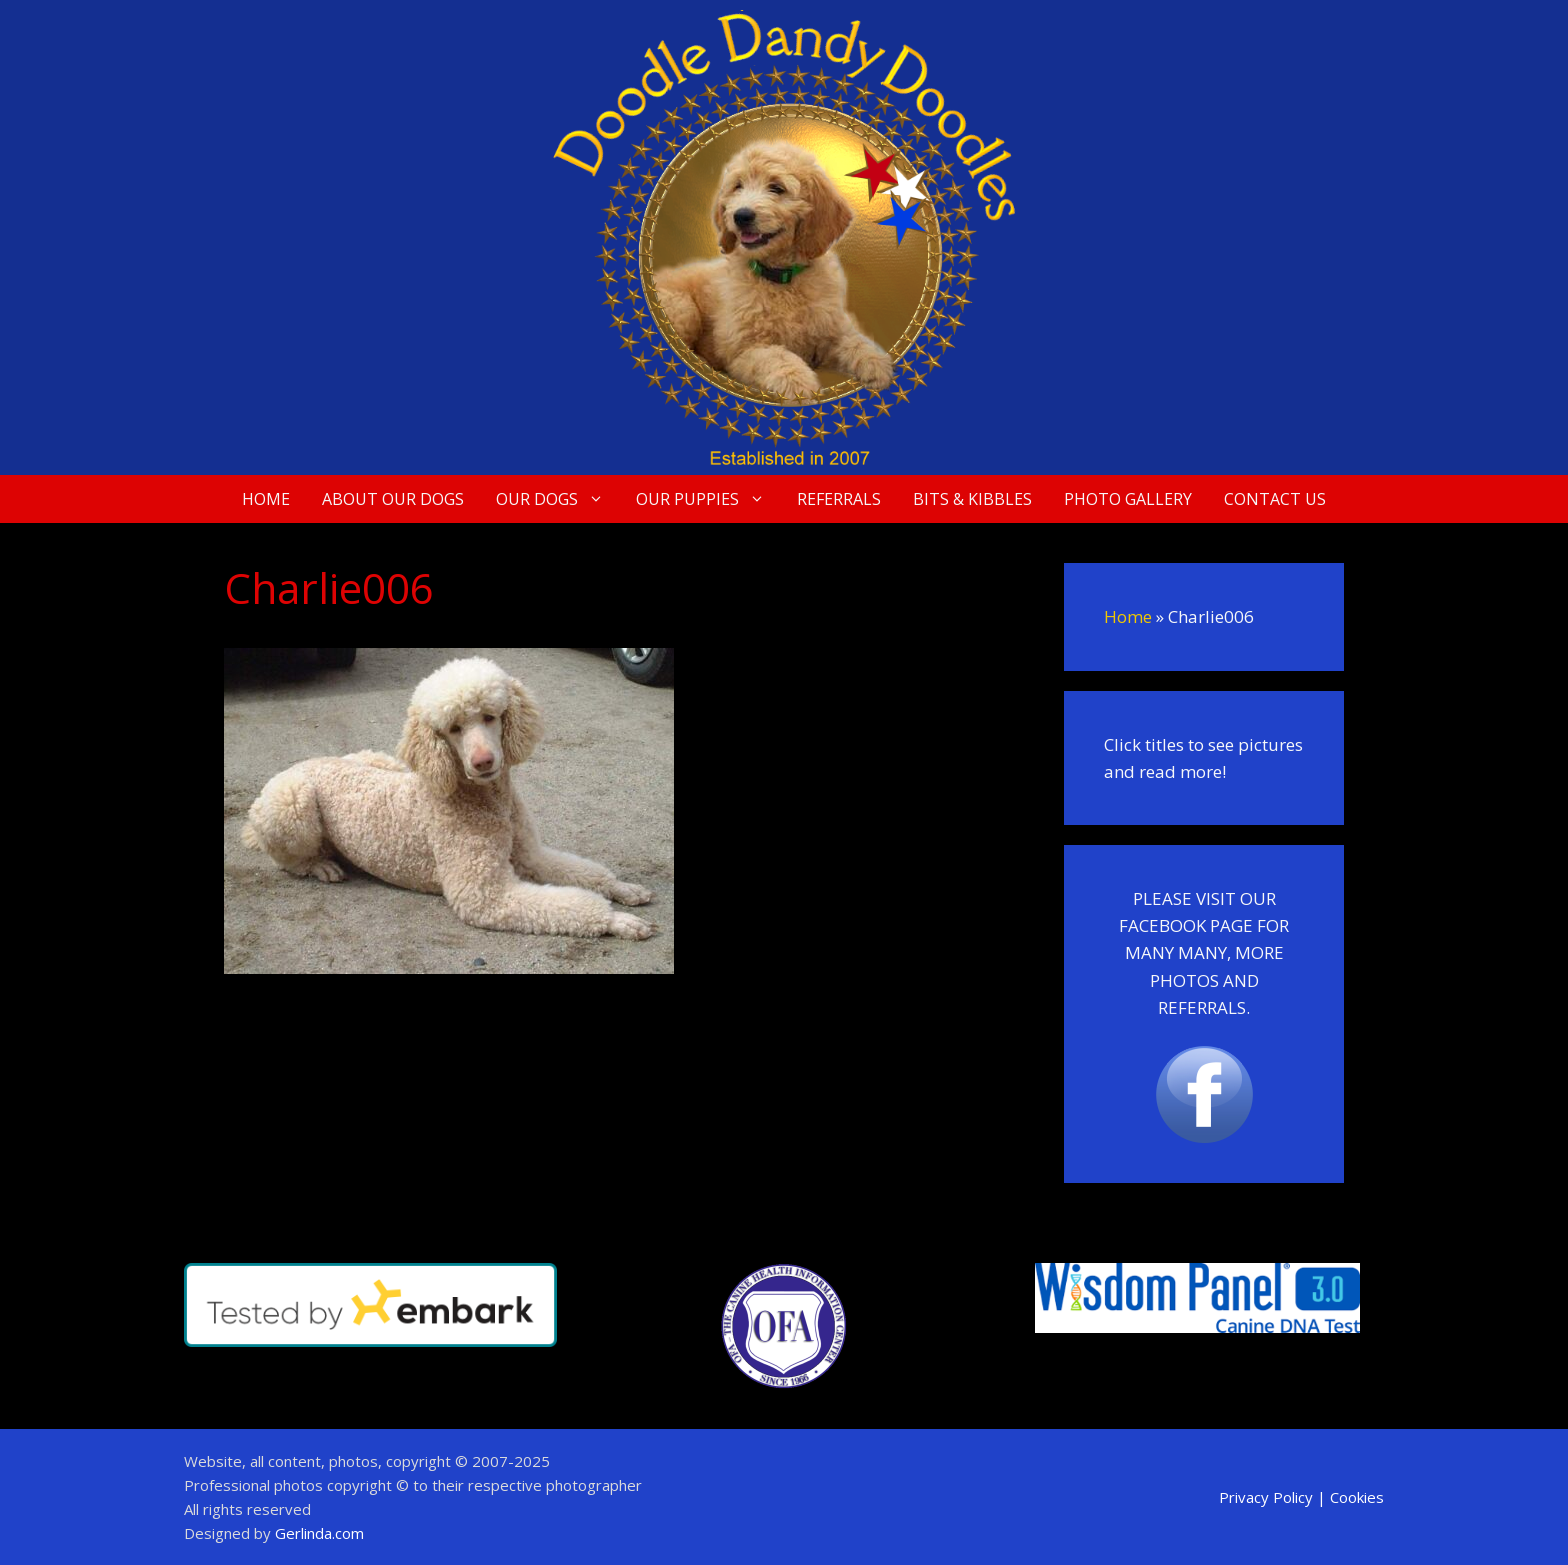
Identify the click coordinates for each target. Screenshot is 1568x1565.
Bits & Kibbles (972, 499)
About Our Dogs (393, 499)
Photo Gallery (1128, 499)
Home (266, 499)
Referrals (839, 499)
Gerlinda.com (319, 1533)
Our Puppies (708, 499)
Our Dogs (558, 499)
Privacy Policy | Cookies (1301, 1497)
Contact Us (1275, 499)
